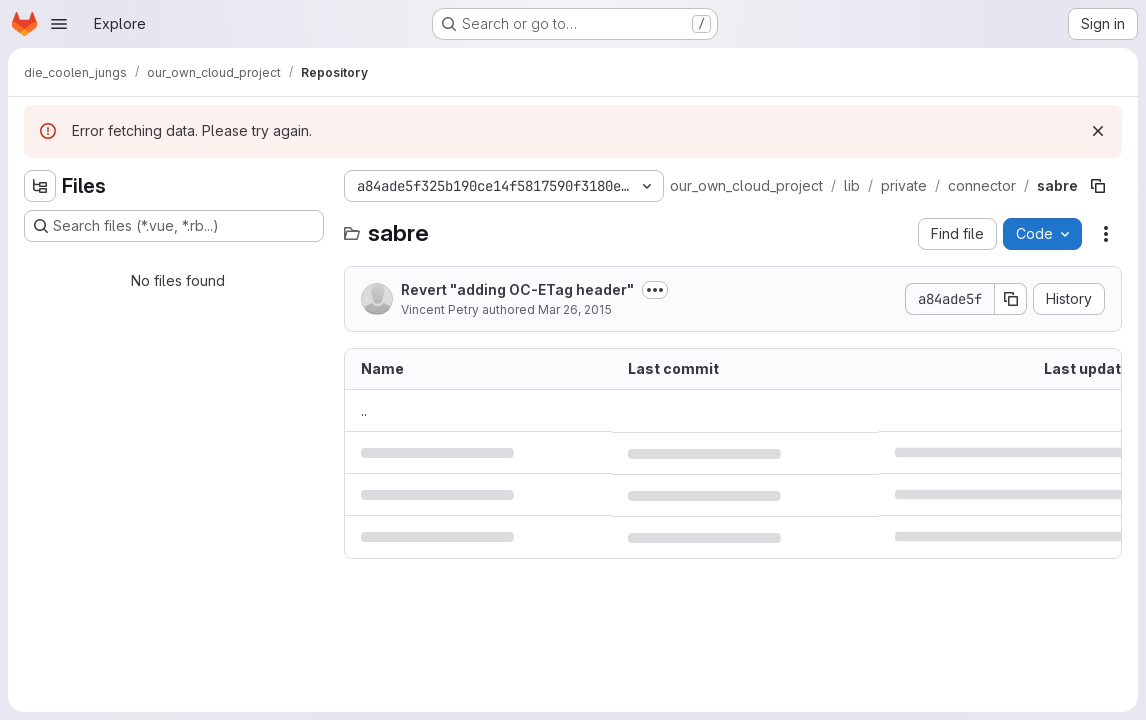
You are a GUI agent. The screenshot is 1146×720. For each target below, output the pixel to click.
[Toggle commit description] (655, 290)
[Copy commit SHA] (1011, 299)
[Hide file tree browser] (40, 186)
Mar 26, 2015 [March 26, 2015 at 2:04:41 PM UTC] (575, 309)
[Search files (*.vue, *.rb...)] (174, 226)
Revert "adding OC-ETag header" (517, 289)
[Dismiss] (1098, 131)
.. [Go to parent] (364, 410)
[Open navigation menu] (59, 24)
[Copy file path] (1098, 186)
